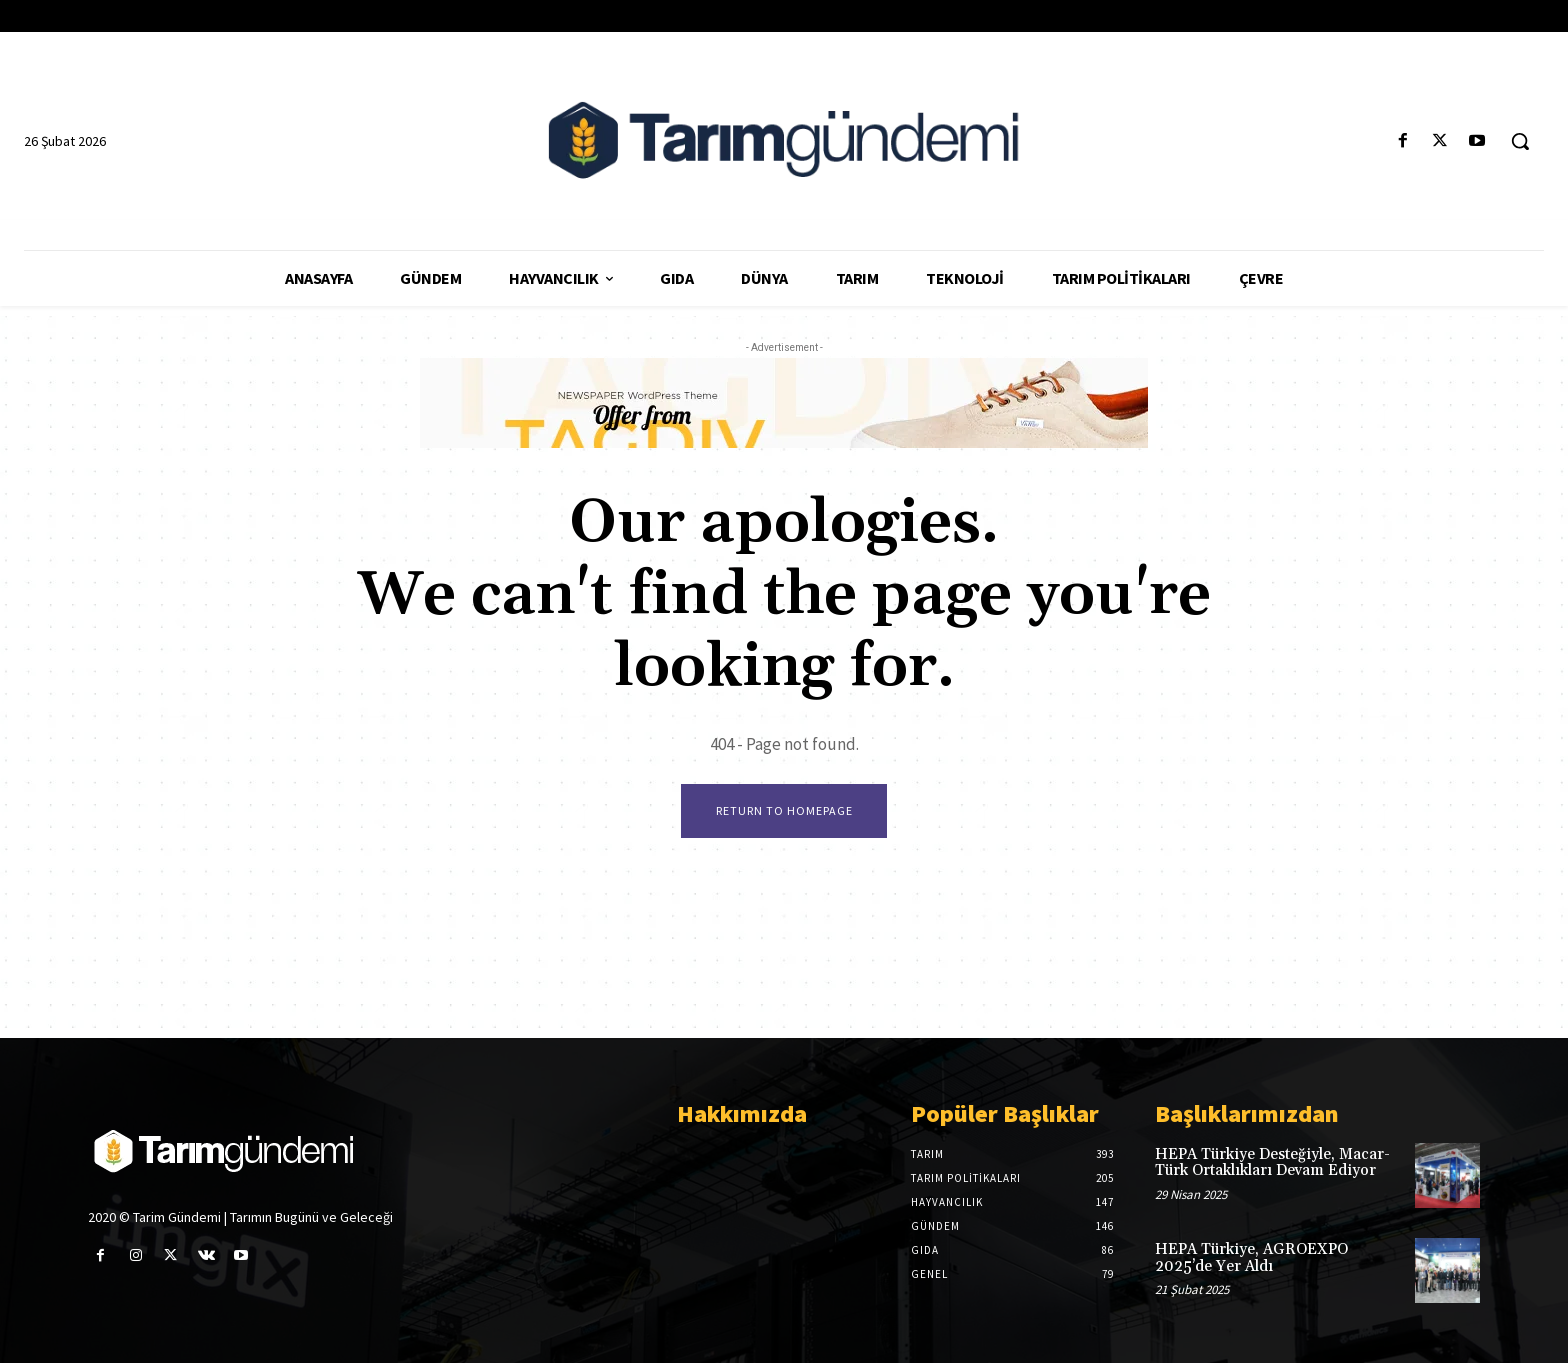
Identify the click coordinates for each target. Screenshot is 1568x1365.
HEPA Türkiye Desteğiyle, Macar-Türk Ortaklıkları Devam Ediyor (1272, 1164)
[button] (1520, 141)
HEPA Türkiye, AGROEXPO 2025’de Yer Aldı (1251, 1260)
